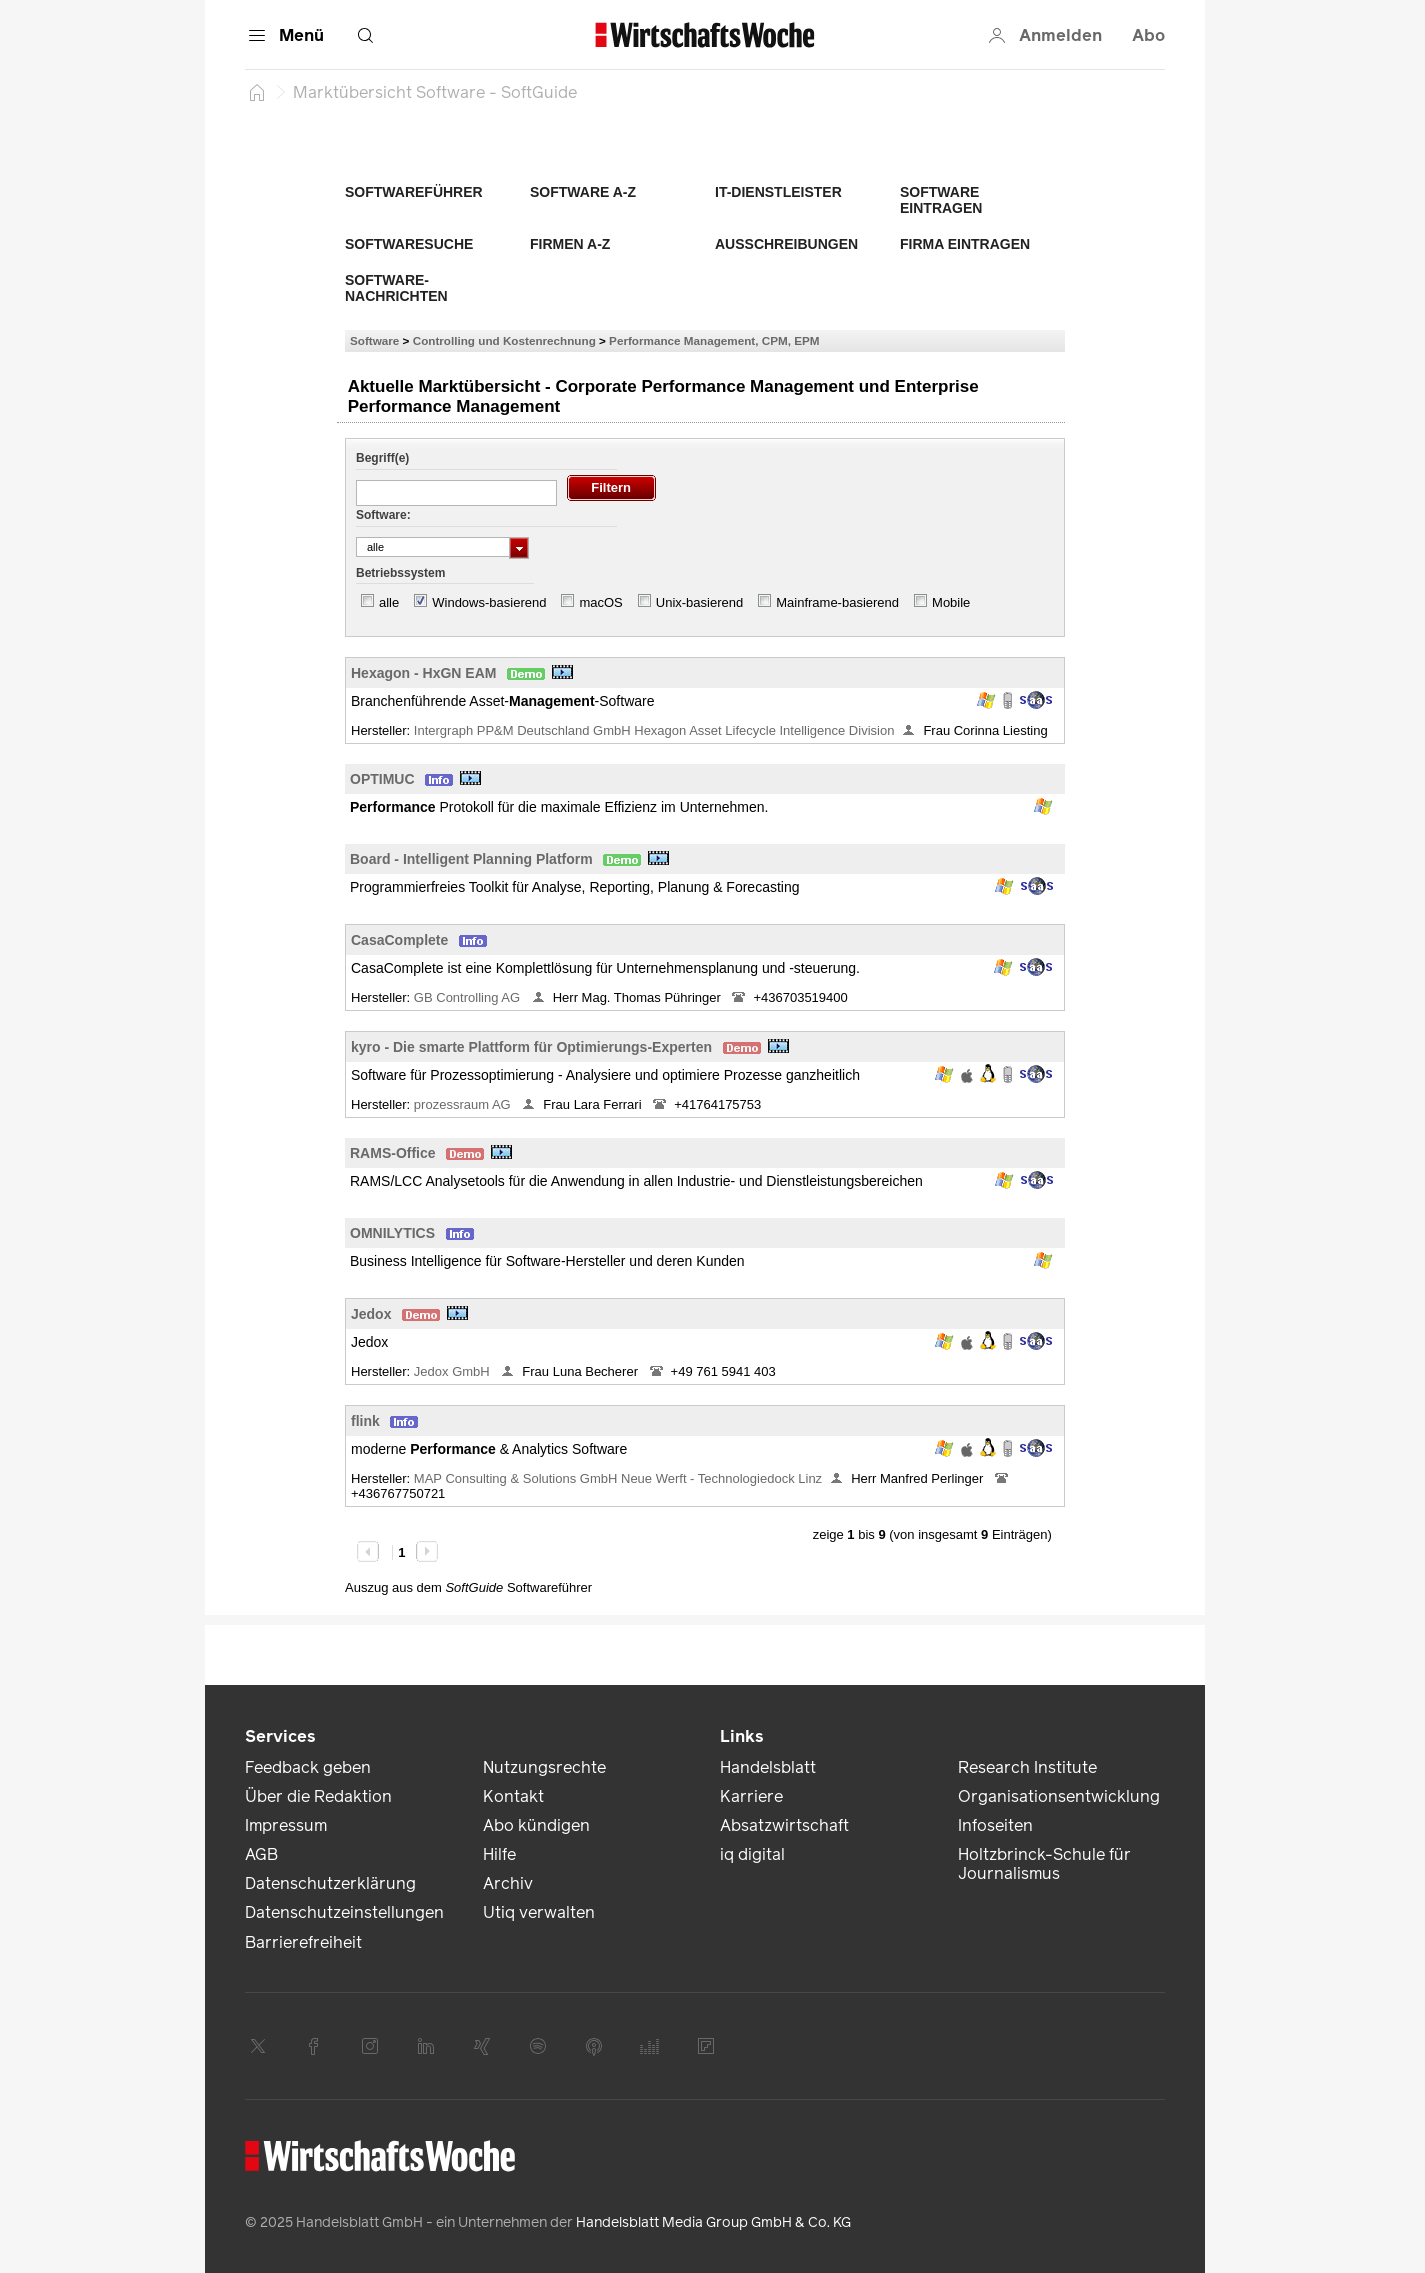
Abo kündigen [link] (536, 1825)
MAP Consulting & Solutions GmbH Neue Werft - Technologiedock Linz (618, 1478)
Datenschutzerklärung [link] (330, 1883)
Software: (383, 515)
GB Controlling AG (469, 997)
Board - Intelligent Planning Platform (471, 859)
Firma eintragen (965, 244)
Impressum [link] (286, 1825)
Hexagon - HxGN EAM (423, 673)
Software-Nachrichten (396, 288)
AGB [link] (261, 1854)
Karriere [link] (751, 1796)
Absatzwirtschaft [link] (784, 1825)
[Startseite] (257, 92)
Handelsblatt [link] (768, 1767)
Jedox (371, 1314)
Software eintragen (941, 200)
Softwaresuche (409, 244)
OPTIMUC (382, 779)
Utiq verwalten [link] (539, 1912)
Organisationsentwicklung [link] (1059, 1796)
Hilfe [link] (499, 1854)
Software (374, 340)
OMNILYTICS (392, 1233)
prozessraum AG (464, 1104)
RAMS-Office (393, 1153)
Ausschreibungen (786, 244)
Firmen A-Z (570, 244)
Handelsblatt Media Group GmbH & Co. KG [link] (713, 2222)
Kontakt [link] (513, 1796)
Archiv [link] (508, 1883)
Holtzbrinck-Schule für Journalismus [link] (1044, 1864)
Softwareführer (414, 192)
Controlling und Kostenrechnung (504, 340)
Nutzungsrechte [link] (544, 1767)
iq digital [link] (752, 1854)
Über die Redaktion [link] (318, 1796)
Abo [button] (1148, 35)
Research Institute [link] (1027, 1767)
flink (365, 1421)
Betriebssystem (400, 573)
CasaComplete (399, 940)
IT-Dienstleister (778, 192)
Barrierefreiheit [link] (303, 1942)
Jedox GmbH (453, 1371)
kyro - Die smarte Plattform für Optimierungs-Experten (531, 1047)
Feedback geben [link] (308, 1767)
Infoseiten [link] (995, 1825)
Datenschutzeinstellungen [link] (344, 1912)
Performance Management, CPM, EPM (714, 340)
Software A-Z (583, 192)
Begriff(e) (382, 458)
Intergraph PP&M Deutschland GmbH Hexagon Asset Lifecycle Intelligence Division (654, 730)
